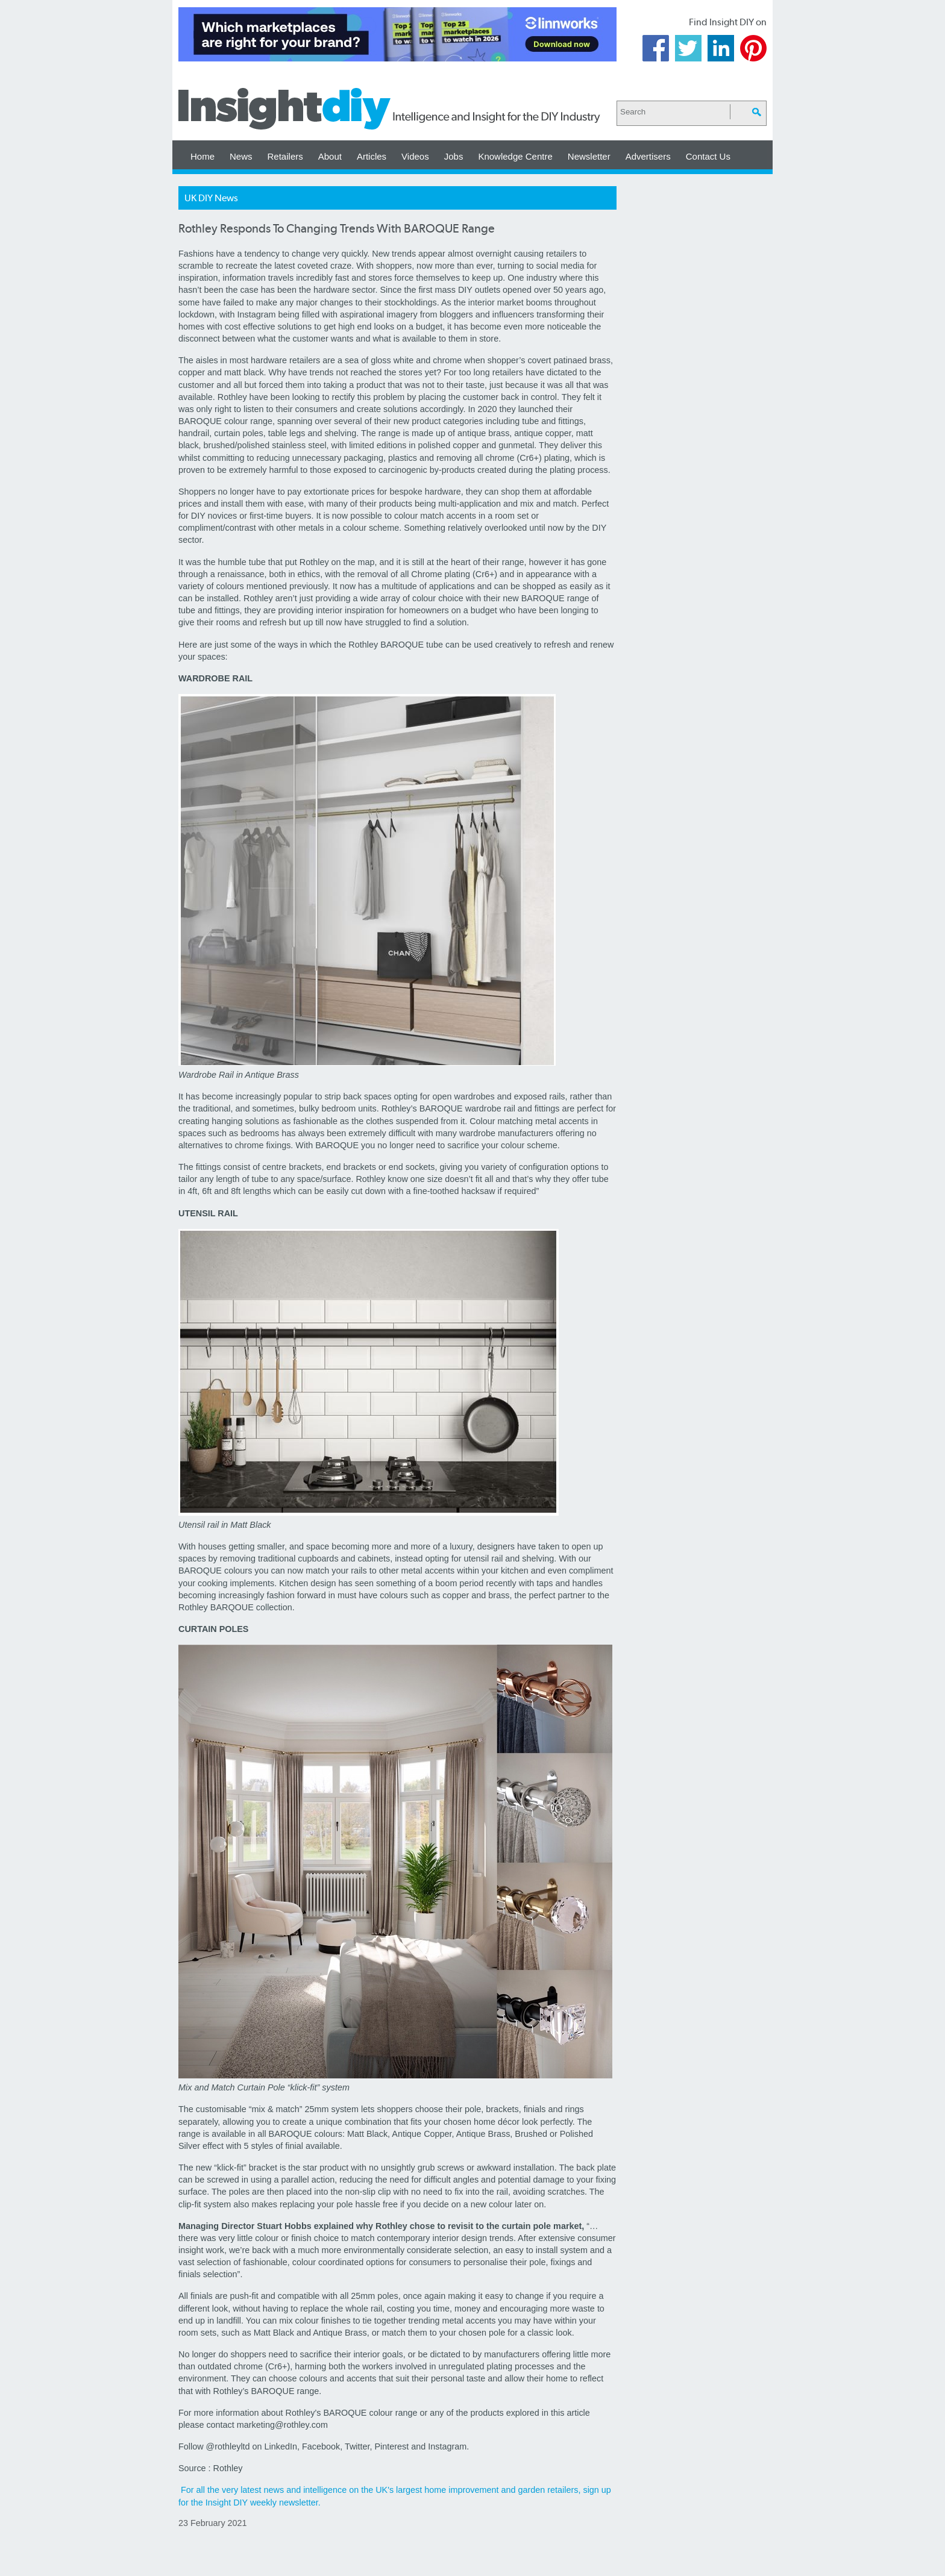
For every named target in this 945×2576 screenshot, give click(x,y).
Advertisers (648, 156)
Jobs (453, 156)
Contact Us (708, 156)
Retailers (285, 156)
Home (202, 156)
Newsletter (589, 156)
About (330, 156)
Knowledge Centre (515, 156)
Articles (371, 156)
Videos (415, 156)
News (241, 156)
